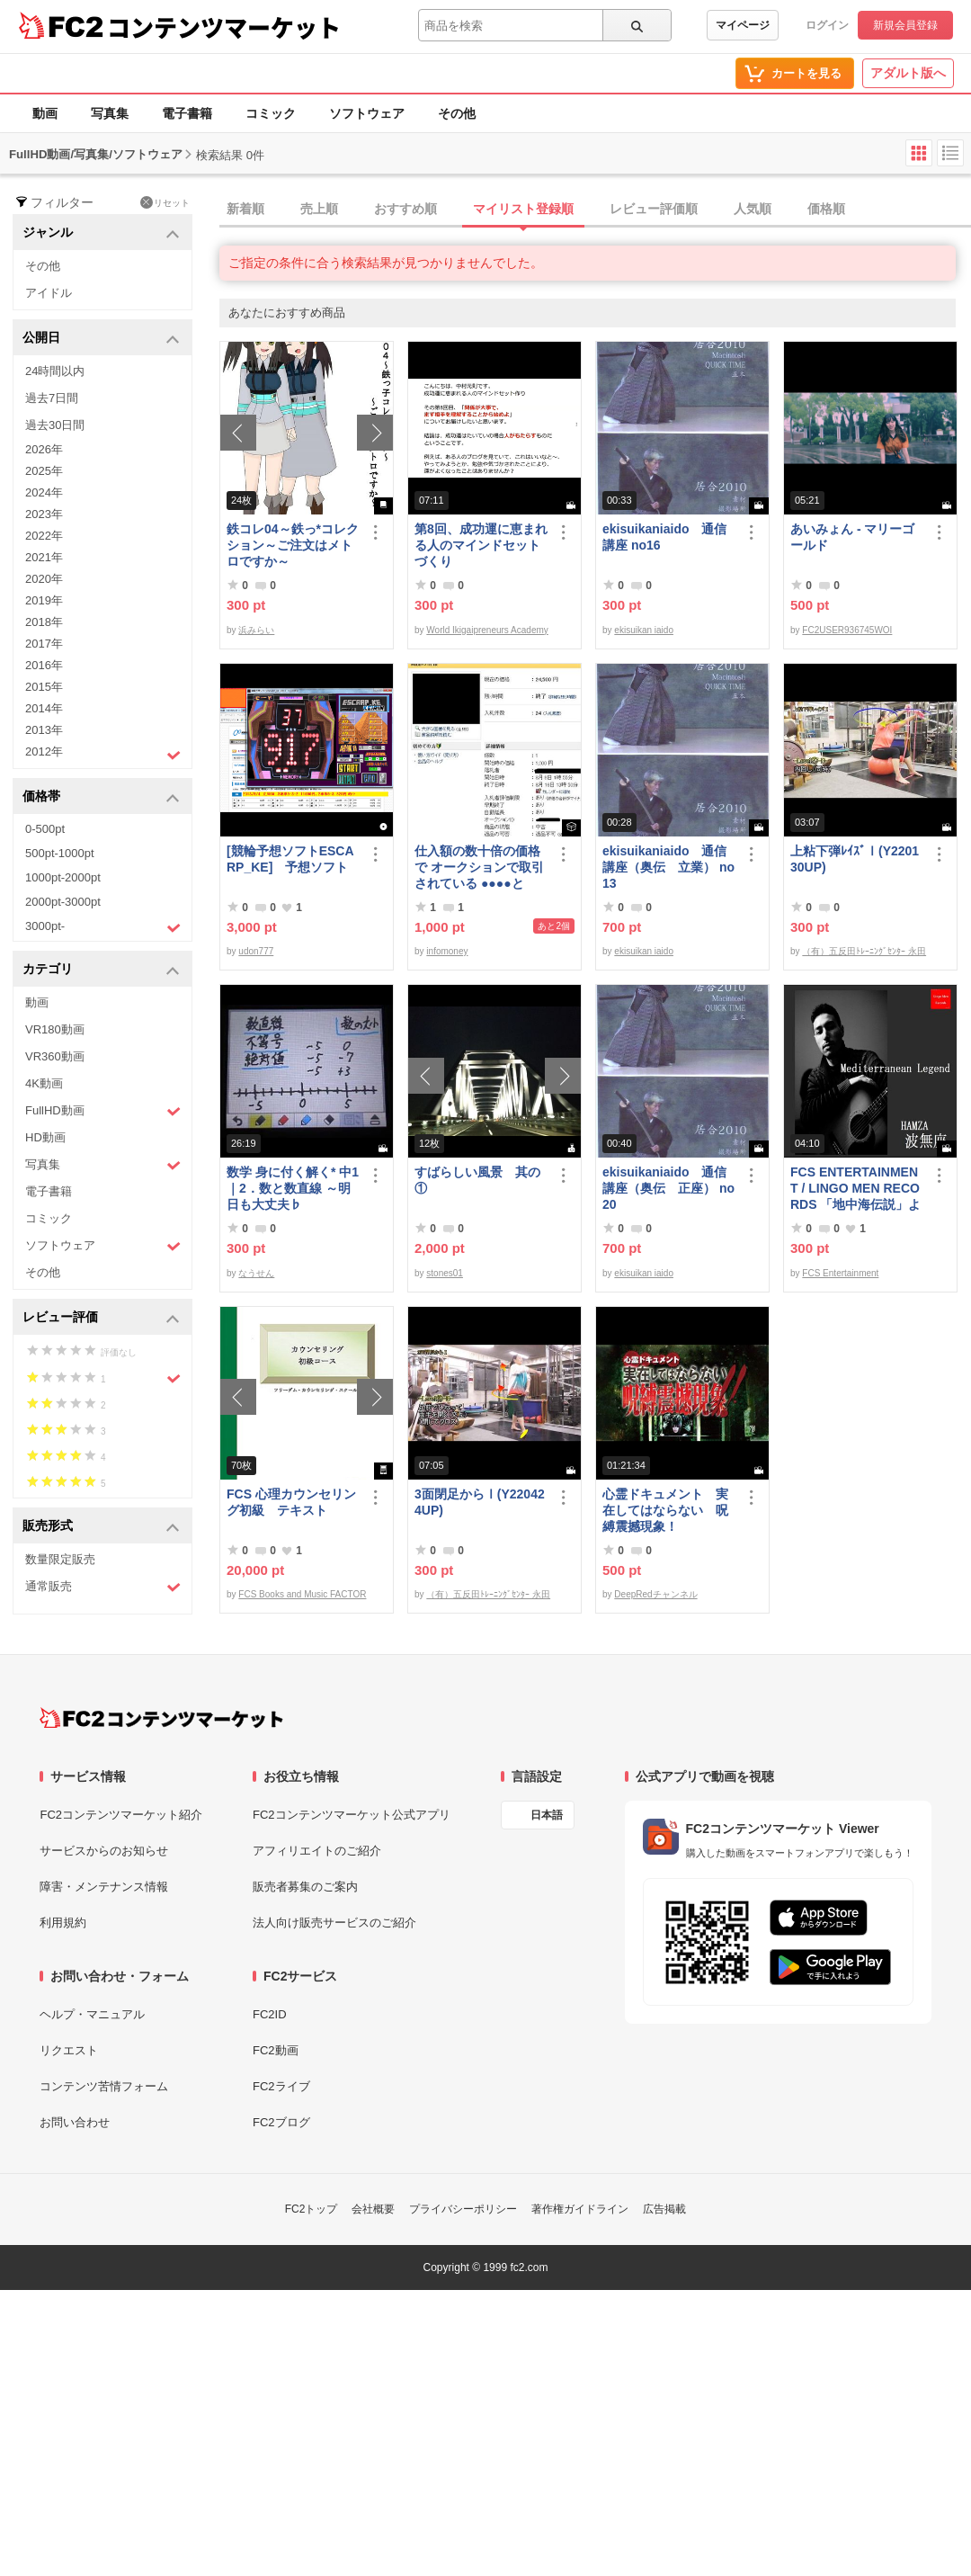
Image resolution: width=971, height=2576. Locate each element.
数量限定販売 (60, 1559)
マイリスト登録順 (523, 208)
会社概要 (373, 2209)
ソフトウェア (367, 113)
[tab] (595, 210)
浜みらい (256, 630)
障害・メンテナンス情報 (104, 1886)
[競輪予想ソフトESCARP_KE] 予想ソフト (290, 859)
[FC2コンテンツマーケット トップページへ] (161, 1718)
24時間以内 (55, 371)
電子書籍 (187, 113)
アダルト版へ (908, 73)
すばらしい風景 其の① (477, 1180)
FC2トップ (311, 2209)
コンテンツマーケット (224, 27)
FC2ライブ (281, 2086)
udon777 (255, 951)
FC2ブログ (281, 2122)
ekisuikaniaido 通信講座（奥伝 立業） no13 (668, 867)
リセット (165, 202)
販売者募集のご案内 (305, 1886)
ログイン (827, 25)
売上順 (319, 208)
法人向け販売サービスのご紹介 (334, 1922)
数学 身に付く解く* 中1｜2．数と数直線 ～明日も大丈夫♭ (293, 1188)
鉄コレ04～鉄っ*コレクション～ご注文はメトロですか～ (293, 545)
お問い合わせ (75, 2122)
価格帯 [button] (101, 797)
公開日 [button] (101, 338)
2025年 (44, 471)
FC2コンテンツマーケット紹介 (121, 1814)
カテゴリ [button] (101, 970)
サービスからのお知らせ (104, 1850)
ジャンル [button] (101, 233)
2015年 (44, 686)
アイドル (48, 293)
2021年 (44, 557)
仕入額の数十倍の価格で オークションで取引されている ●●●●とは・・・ (479, 867)
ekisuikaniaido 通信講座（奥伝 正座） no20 (668, 1188)
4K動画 (44, 1083)
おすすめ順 (405, 208)
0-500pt (45, 829)
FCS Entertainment (840, 1273)
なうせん (256, 1273)
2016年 (44, 665)
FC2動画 (275, 2050)
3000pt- (103, 927)
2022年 (44, 535)
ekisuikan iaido (643, 630)
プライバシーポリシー (463, 2209)
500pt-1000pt (59, 853)
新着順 (245, 208)
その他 (457, 113)
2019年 (44, 600)
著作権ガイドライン (579, 2209)
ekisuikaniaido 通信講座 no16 (664, 537)
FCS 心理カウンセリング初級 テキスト (291, 1502)
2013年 (44, 730)
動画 (45, 113)
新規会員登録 (905, 25)
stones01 (444, 1273)
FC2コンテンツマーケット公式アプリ (351, 1814)
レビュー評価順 (654, 208)
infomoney (447, 951)
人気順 (752, 208)
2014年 (44, 708)
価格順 (826, 208)
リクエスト (69, 2050)
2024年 (44, 492)
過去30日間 (55, 425)
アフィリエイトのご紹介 (317, 1850)
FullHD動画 (103, 1111)
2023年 (44, 514)
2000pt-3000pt (63, 901)
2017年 (44, 643)
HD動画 (45, 1137)
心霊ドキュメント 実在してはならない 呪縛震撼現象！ (665, 1510)
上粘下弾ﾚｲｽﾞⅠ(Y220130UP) (854, 859)
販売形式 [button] (101, 1526)
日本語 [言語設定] (546, 1815)
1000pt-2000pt (63, 877)
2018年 (44, 622)
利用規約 (63, 1922)
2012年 (103, 754)
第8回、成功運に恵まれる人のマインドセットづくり (481, 545)
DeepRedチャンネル (655, 1594)
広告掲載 (664, 2209)
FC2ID (270, 2014)
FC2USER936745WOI (847, 630)
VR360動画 (55, 1056)
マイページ (743, 25)
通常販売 (103, 1587)
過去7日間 (51, 398)
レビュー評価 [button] (101, 1318)
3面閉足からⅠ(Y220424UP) (479, 1502)
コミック (270, 113)
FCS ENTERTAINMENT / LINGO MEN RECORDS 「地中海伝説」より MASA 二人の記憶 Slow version (856, 1188)
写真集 (110, 113)
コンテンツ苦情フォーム (104, 2086)
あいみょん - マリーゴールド (852, 537)
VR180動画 (55, 1029)
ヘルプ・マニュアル (92, 2014)
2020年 (44, 579)
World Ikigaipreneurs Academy (487, 630)
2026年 (44, 449)
